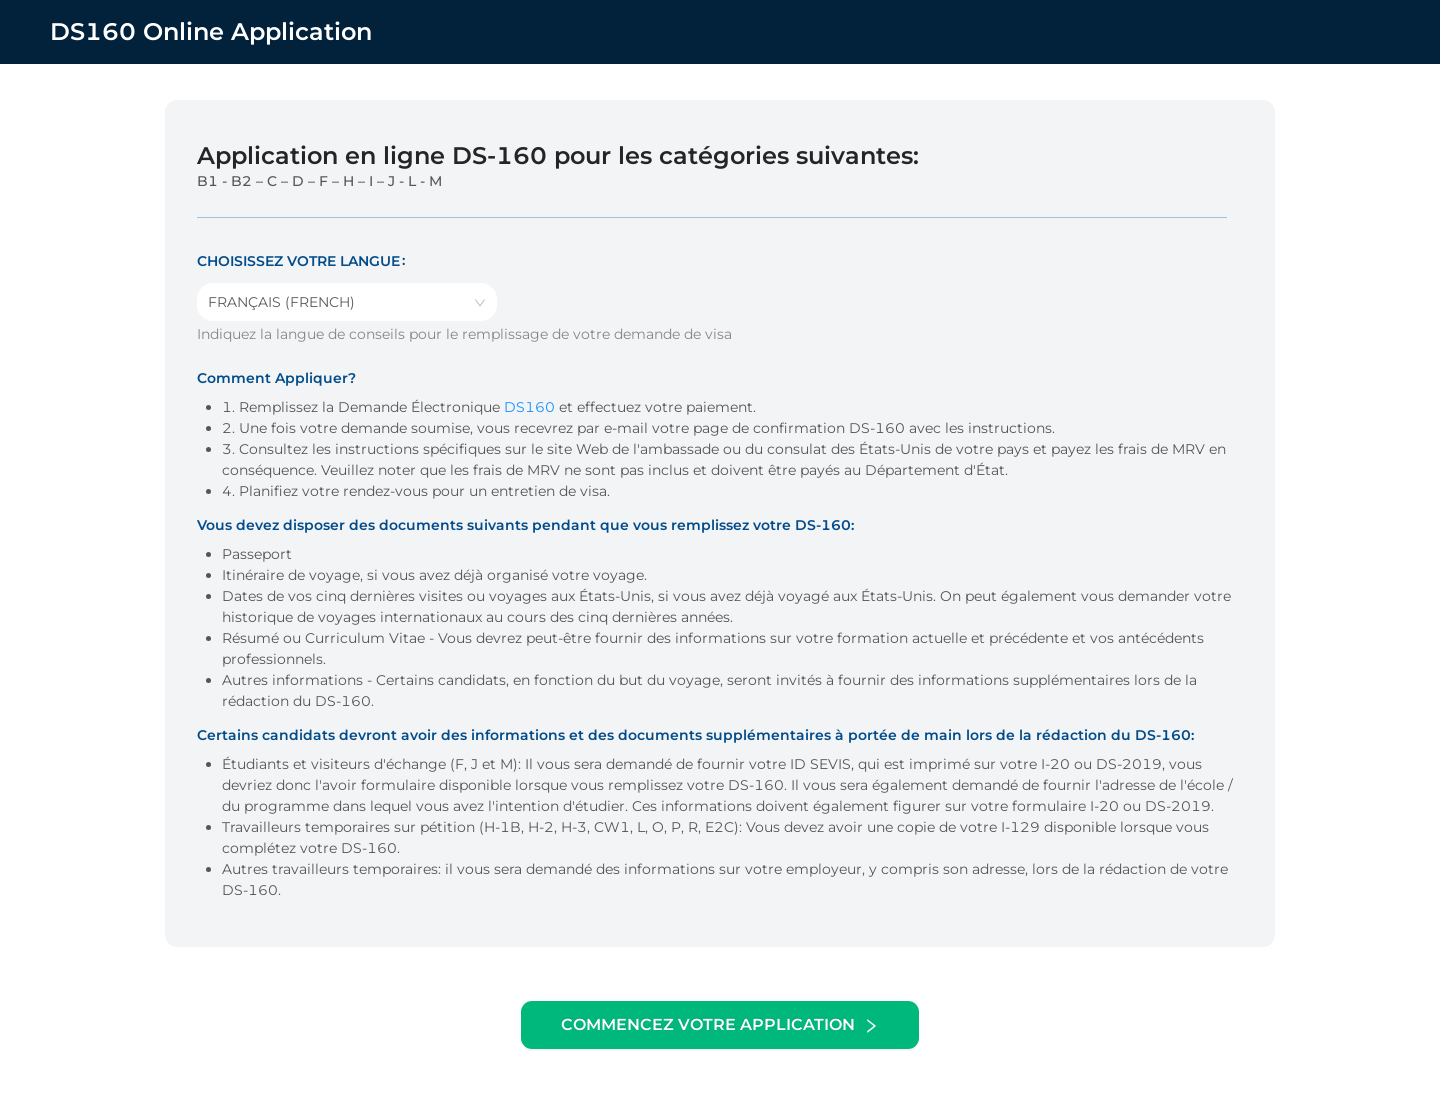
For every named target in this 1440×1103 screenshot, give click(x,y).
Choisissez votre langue (298, 261)
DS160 (529, 407)
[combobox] (347, 302)
